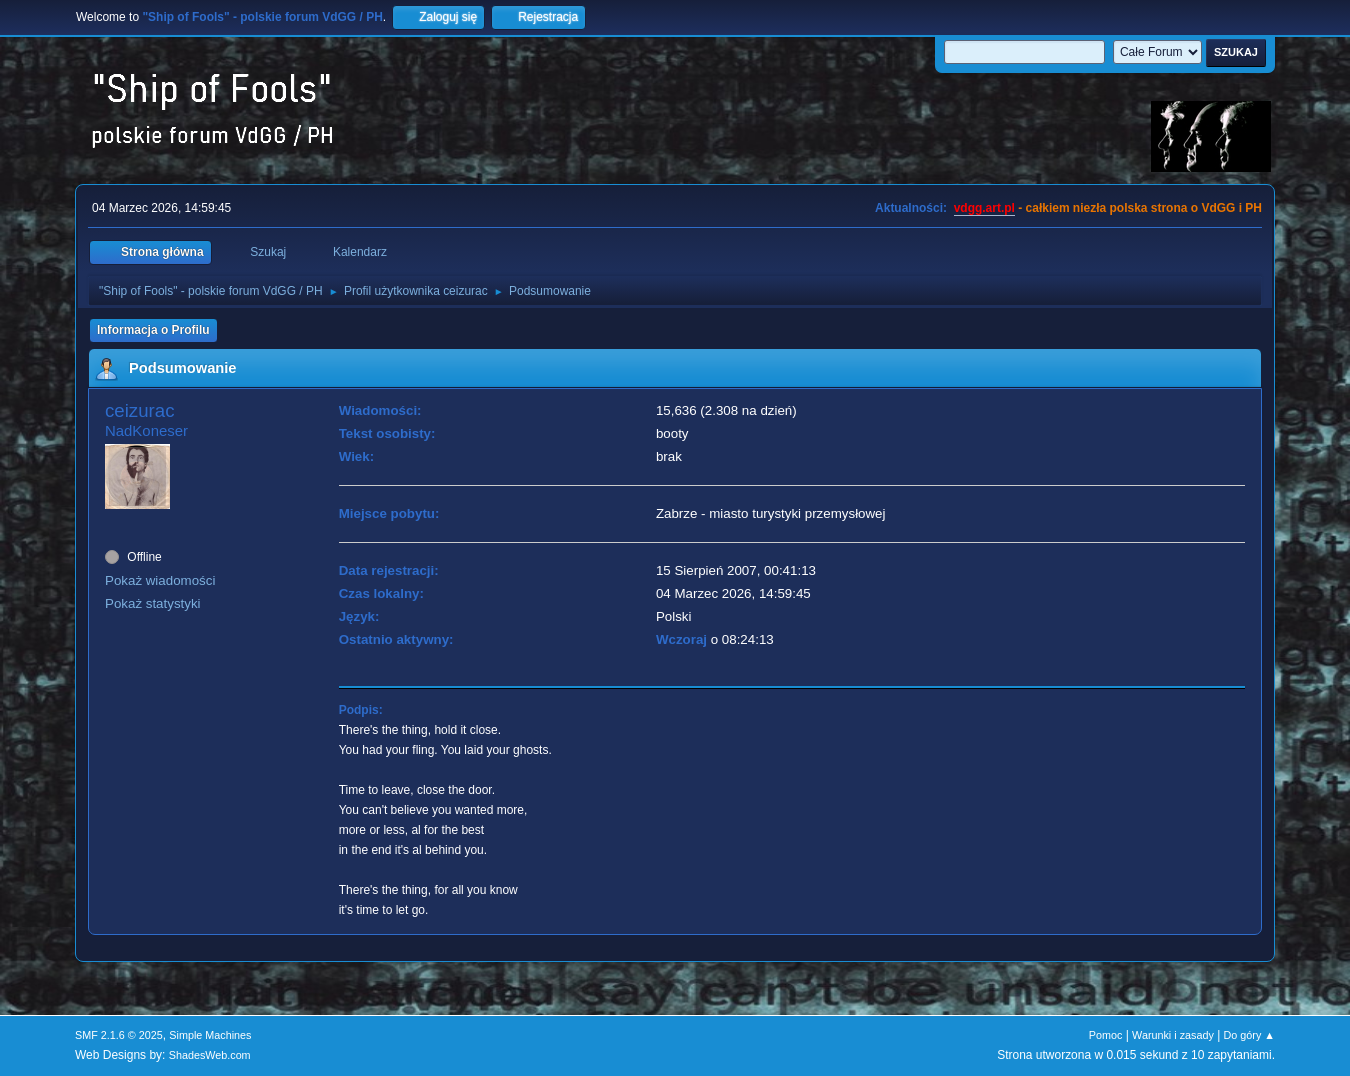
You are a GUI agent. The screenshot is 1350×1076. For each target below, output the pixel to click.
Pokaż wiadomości (160, 580)
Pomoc (1106, 1035)
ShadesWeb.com (210, 1055)
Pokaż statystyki (153, 603)
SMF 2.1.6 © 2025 (119, 1035)
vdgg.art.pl (984, 208)
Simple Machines (210, 1035)
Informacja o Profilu (153, 330)
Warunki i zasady (1173, 1035)
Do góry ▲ (1249, 1035)
